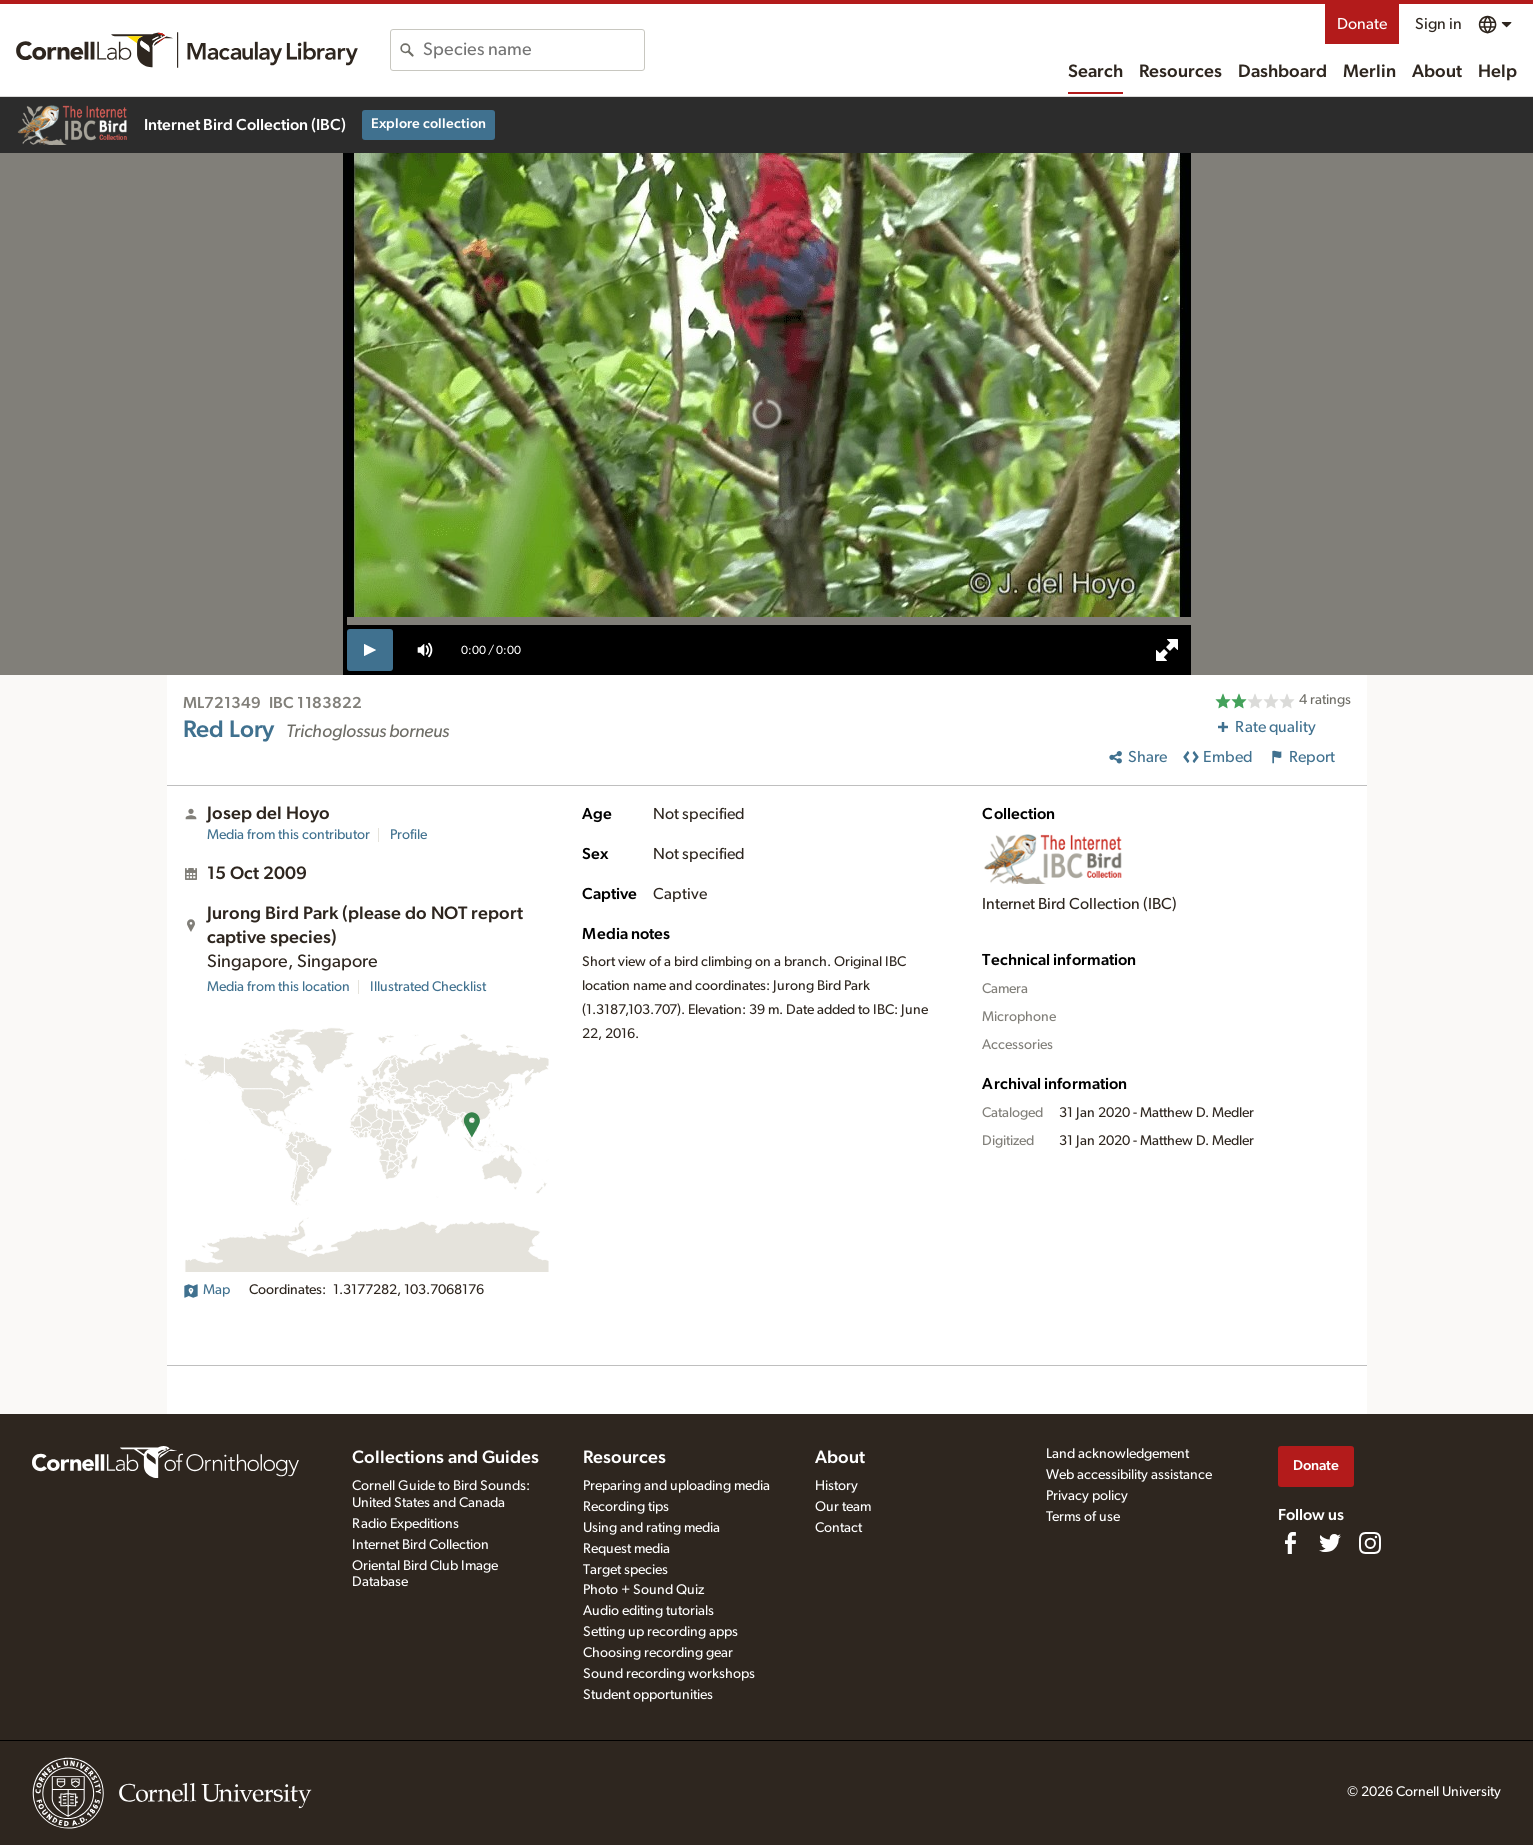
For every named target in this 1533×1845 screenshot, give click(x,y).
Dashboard (1282, 72)
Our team (843, 1507)
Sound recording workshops (669, 1674)
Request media (626, 1549)
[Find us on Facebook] (1290, 1543)
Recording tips (626, 1507)
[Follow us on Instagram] (1370, 1543)
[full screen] (1167, 650)
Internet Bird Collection (420, 1545)
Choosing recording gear (658, 1653)
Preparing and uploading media (676, 1486)
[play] (370, 650)
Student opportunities (648, 1695)
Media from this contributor (288, 835)
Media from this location (278, 987)
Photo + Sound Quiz (643, 1590)
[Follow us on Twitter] (1330, 1543)
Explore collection (428, 124)
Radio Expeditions (405, 1524)
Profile (408, 835)
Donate (1362, 24)
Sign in (1438, 24)
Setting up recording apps (660, 1632)
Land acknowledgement (1117, 1454)
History (836, 1486)
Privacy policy (1087, 1496)
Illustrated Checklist (428, 987)
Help (1497, 72)
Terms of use (1083, 1517)
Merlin (1369, 72)
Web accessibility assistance (1129, 1475)
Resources (1180, 72)
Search (1095, 72)
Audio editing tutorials (648, 1611)
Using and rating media (651, 1528)
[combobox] (533, 50)
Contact (838, 1528)
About (1437, 72)
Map (206, 1290)
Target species (625, 1570)
